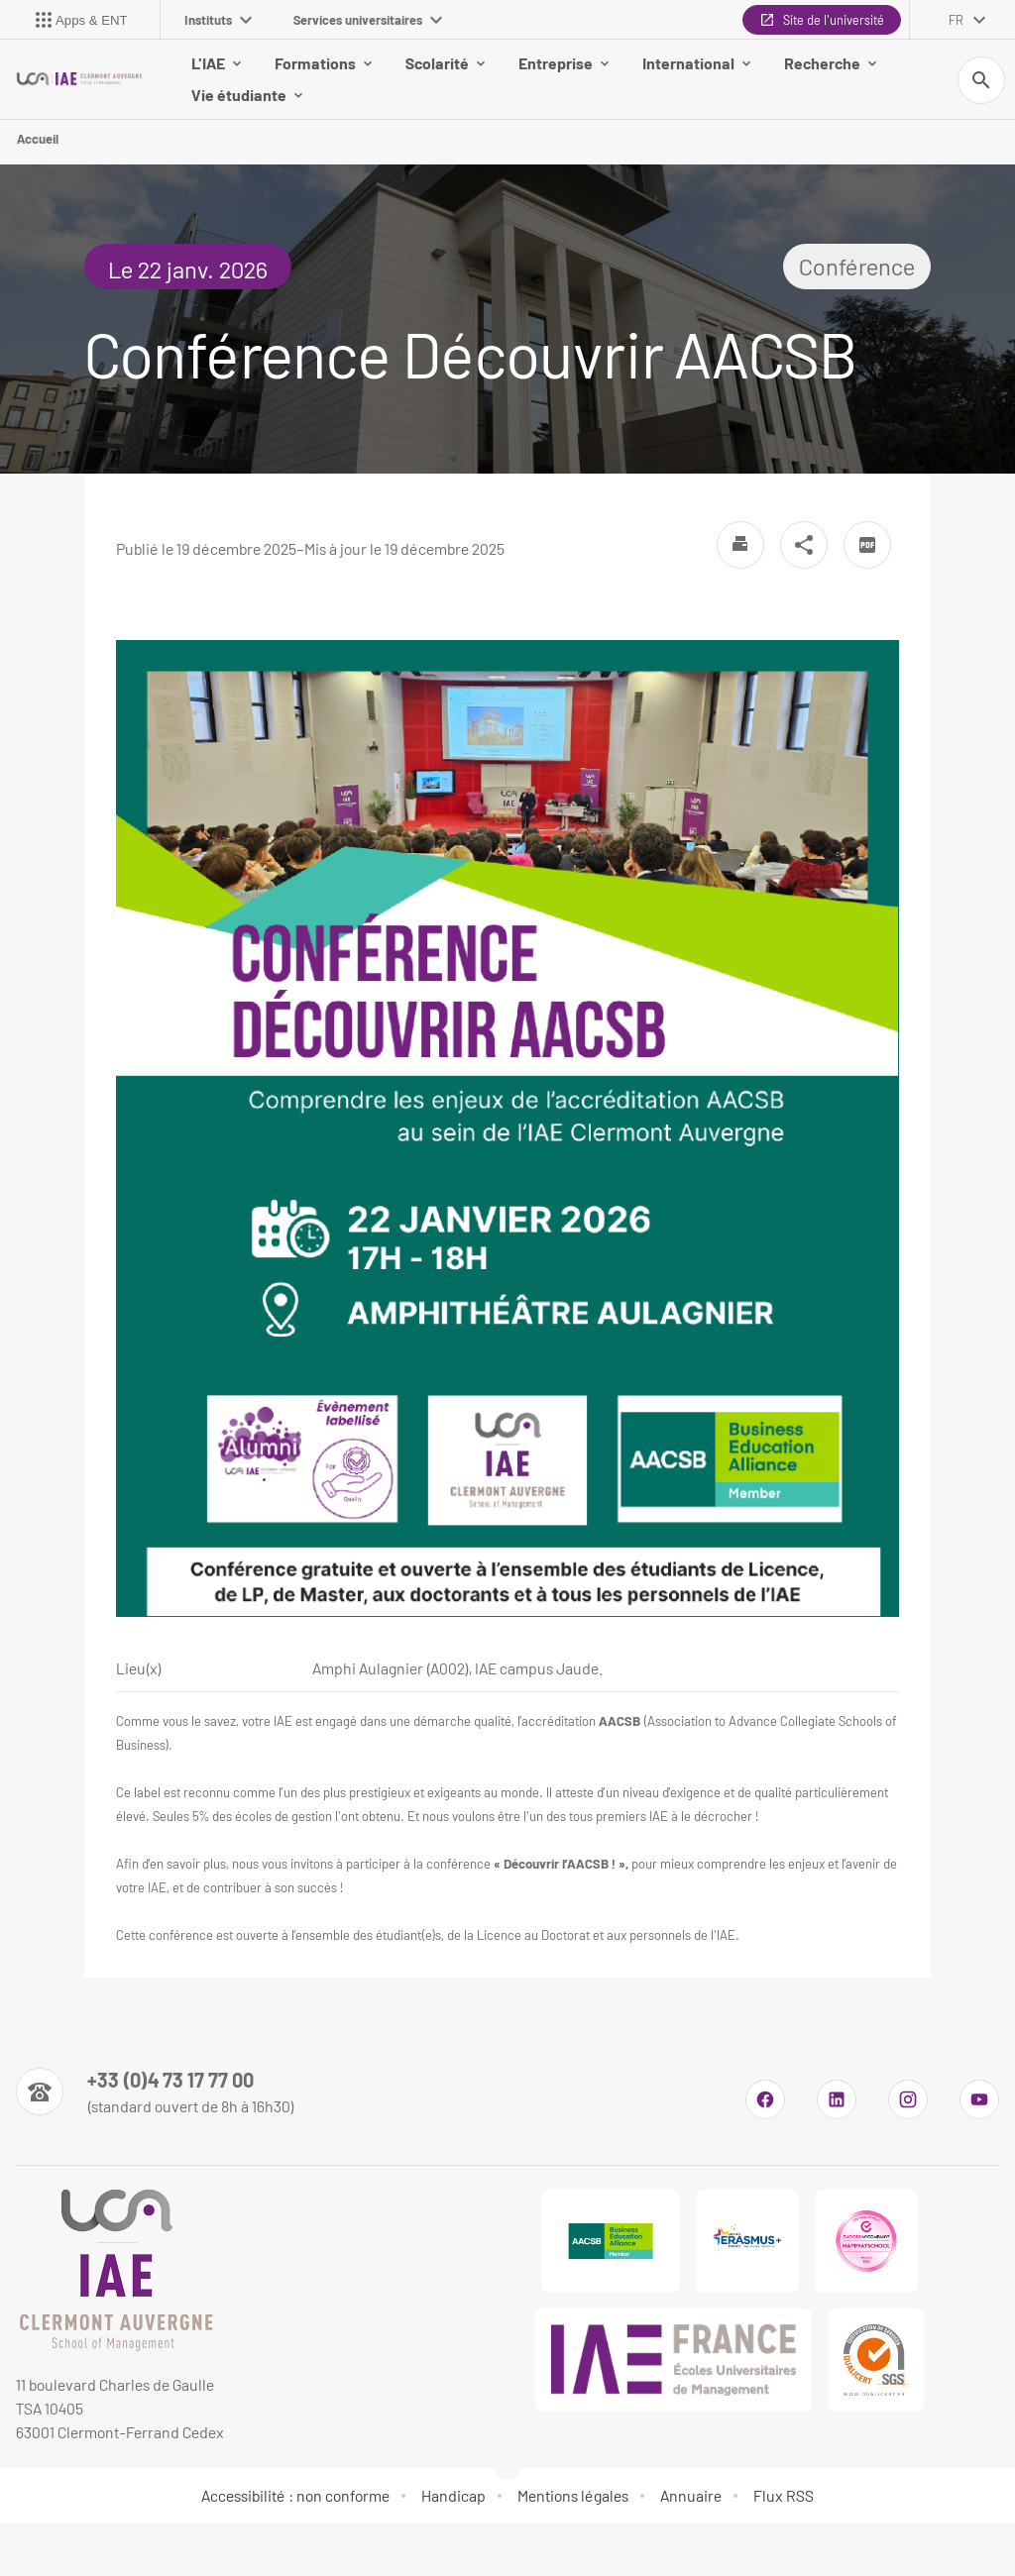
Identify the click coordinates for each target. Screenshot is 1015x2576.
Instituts (218, 20)
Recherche (830, 63)
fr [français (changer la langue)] (956, 20)
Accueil (37, 139)
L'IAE (216, 63)
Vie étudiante (246, 94)
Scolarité (445, 63)
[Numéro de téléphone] (155, 2091)
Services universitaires (367, 20)
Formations (323, 63)
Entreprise (563, 63)
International (696, 63)
